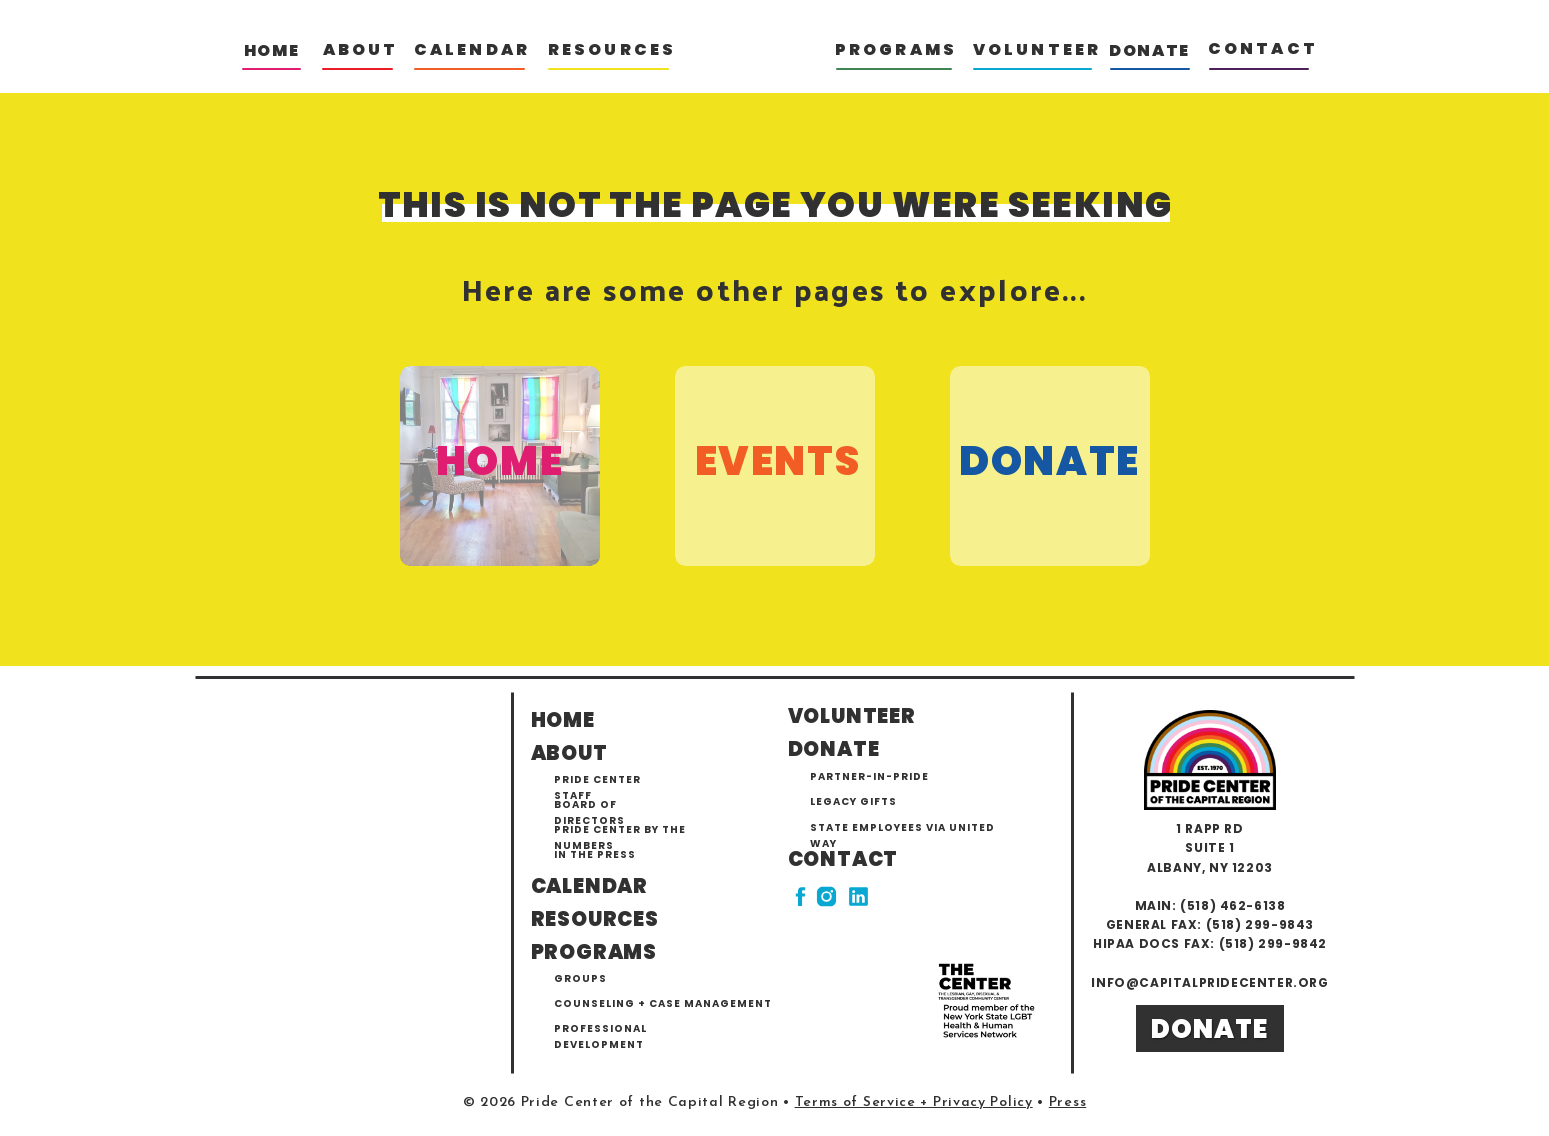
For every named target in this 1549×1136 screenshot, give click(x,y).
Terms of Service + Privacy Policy (914, 1102)
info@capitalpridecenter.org (1209, 982)
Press (1068, 1102)
